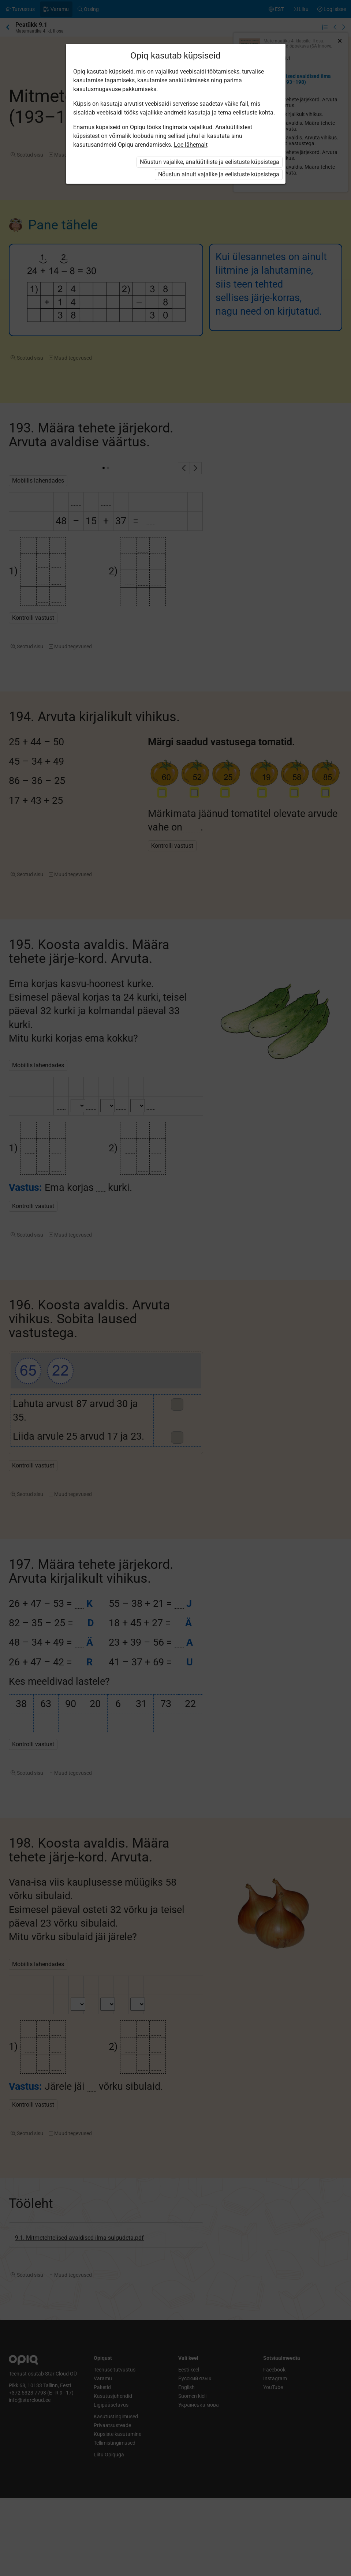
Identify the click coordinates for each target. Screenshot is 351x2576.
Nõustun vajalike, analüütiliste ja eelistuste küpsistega (209, 161)
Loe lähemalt (191, 144)
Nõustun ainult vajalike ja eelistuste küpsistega (218, 174)
